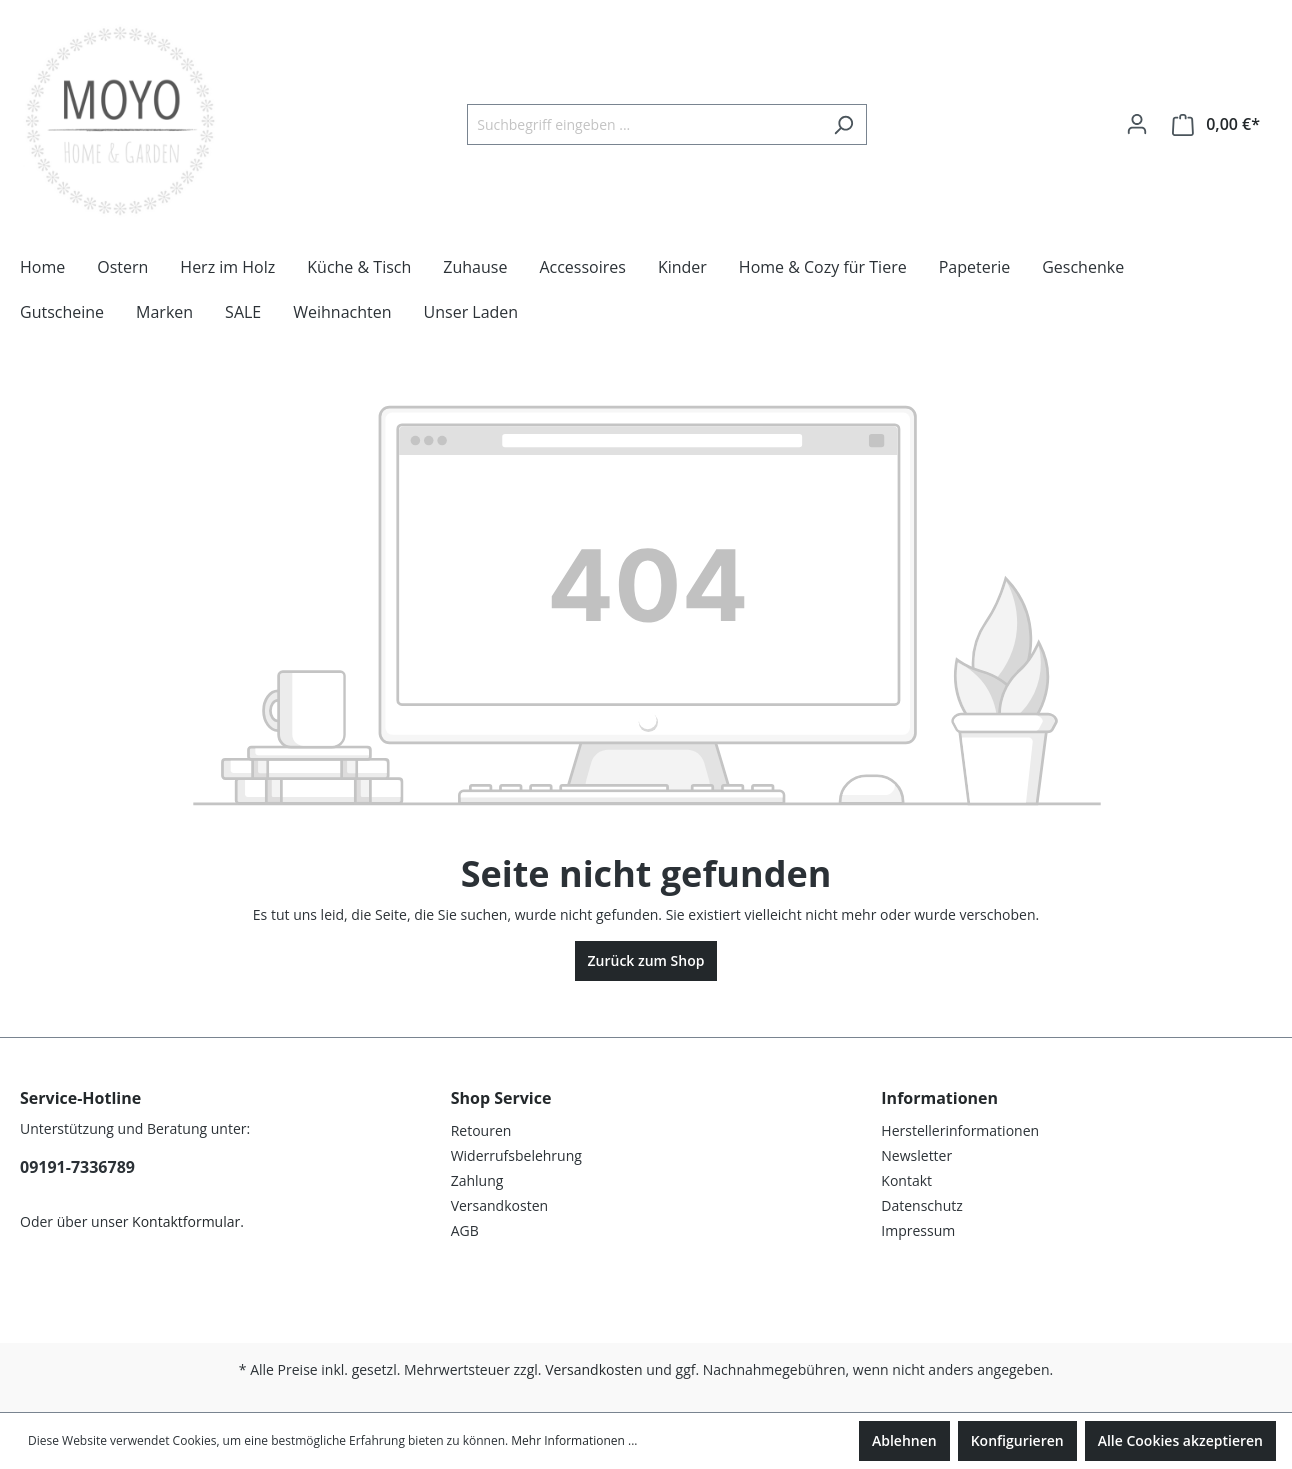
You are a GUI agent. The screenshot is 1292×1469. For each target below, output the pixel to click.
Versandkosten (499, 1205)
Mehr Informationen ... (574, 1440)
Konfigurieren (1017, 1440)
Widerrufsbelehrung (516, 1155)
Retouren (481, 1130)
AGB (465, 1230)
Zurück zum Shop (646, 960)
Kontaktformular (186, 1221)
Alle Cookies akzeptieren (1180, 1440)
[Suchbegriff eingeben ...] (644, 124)
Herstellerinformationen (960, 1130)
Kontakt (906, 1180)
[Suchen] (843, 124)
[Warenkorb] (1216, 124)
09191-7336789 (77, 1167)
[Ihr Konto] (1137, 124)
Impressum (918, 1230)
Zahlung (477, 1180)
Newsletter (916, 1155)
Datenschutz (921, 1205)
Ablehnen (904, 1440)
